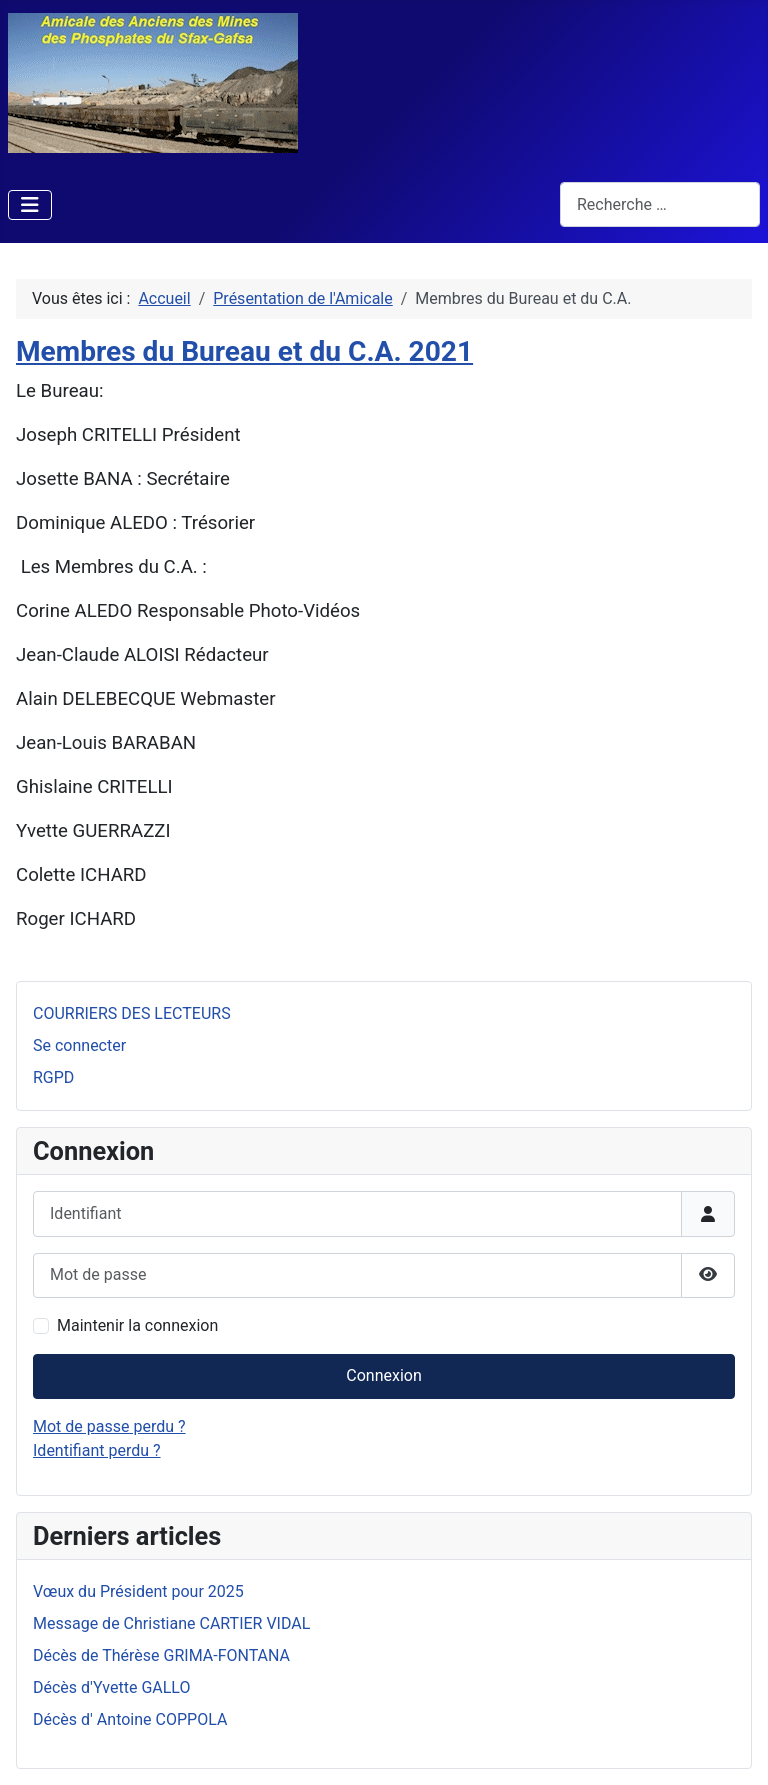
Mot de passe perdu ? (109, 1426)
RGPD (53, 1077)
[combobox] (660, 204)
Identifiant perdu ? (97, 1450)
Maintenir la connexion (137, 1325)
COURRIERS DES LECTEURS (132, 1013)
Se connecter (79, 1045)
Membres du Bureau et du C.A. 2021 (244, 351)
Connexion (383, 1375)
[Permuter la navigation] (30, 205)
